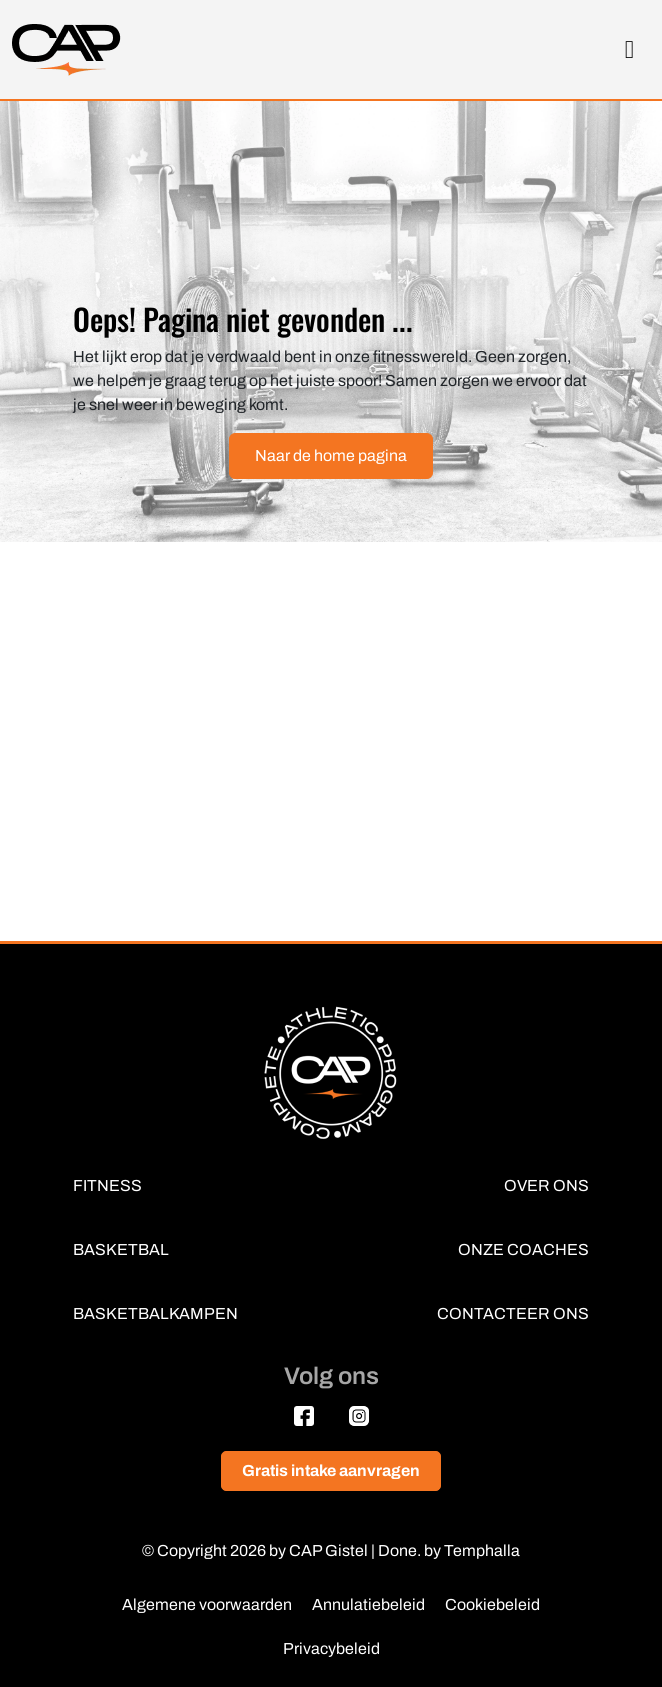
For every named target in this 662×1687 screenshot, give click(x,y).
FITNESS (107, 1185)
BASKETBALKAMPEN (155, 1313)
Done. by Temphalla (449, 1550)
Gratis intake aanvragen (331, 1470)
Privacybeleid (331, 1648)
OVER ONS (546, 1185)
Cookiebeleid (492, 1604)
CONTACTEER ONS (513, 1313)
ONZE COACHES (523, 1249)
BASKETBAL (121, 1249)
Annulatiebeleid (368, 1604)
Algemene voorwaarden (207, 1604)
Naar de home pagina (331, 455)
